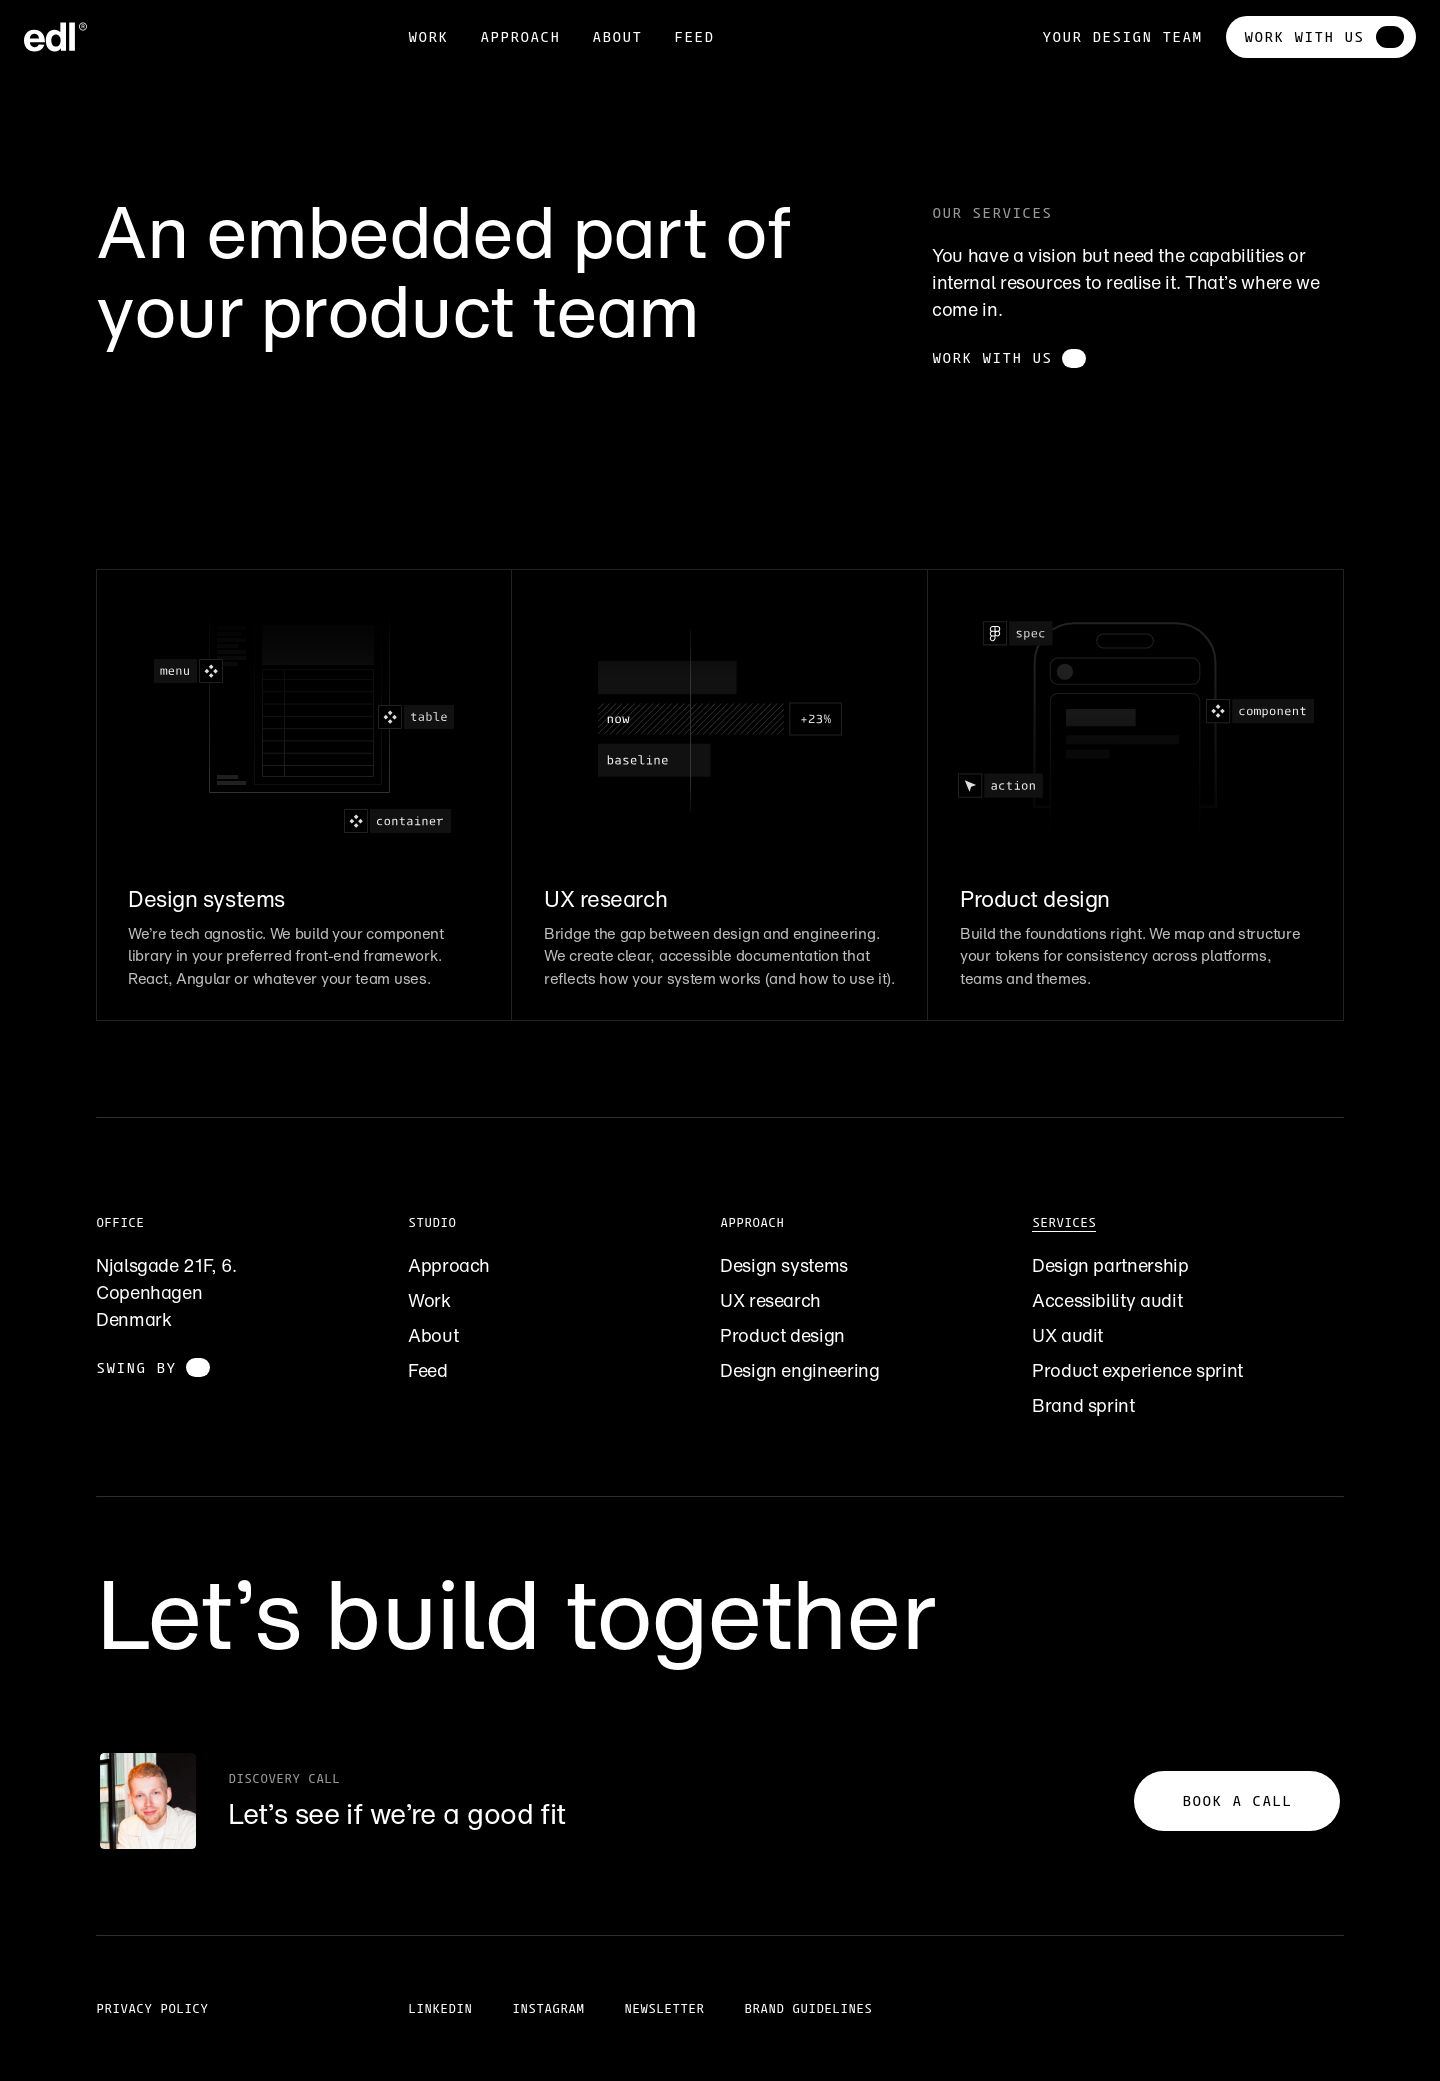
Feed (428, 1370)
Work (428, 36)
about (617, 36)
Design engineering (800, 1370)
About (433, 1335)
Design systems (784, 1265)
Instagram (548, 2008)
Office (120, 1222)
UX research (770, 1300)
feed (694, 36)
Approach (520, 36)
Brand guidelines (808, 2008)
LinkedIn (440, 2008)
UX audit (1067, 1335)
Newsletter (664, 2008)
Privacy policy (152, 2008)
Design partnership (1110, 1265)
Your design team (1122, 36)
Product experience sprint (1137, 1370)
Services (1064, 1222)
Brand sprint (1083, 1405)
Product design (782, 1335)
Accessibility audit (1107, 1300)
